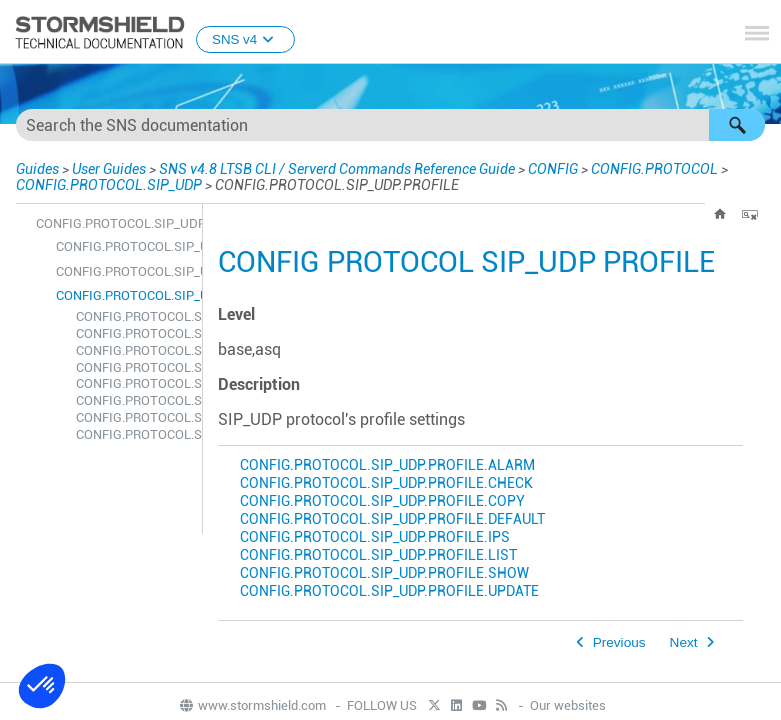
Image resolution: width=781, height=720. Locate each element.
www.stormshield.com (252, 705)
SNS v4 (245, 39)
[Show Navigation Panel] (757, 33)
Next (684, 642)
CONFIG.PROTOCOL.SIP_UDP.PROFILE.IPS (134, 383)
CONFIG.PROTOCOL (654, 169)
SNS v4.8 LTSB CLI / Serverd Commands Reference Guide (337, 169)
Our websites (568, 705)
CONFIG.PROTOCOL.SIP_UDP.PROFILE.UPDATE (134, 434)
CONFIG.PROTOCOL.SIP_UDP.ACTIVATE (124, 246)
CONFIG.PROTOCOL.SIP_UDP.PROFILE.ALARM (134, 316)
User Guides (109, 169)
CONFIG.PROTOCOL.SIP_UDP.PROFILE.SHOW (134, 417)
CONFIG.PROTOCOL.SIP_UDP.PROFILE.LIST (134, 400)
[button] (737, 125)
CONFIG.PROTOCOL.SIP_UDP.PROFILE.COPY (134, 350)
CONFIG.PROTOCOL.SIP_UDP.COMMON (124, 271)
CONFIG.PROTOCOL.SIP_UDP (109, 185)
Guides (37, 169)
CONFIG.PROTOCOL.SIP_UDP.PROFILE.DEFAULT (134, 367)
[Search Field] (390, 125)
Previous (619, 642)
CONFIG (553, 169)
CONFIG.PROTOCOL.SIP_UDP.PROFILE (124, 295)
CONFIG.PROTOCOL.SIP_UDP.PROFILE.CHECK (134, 333)
